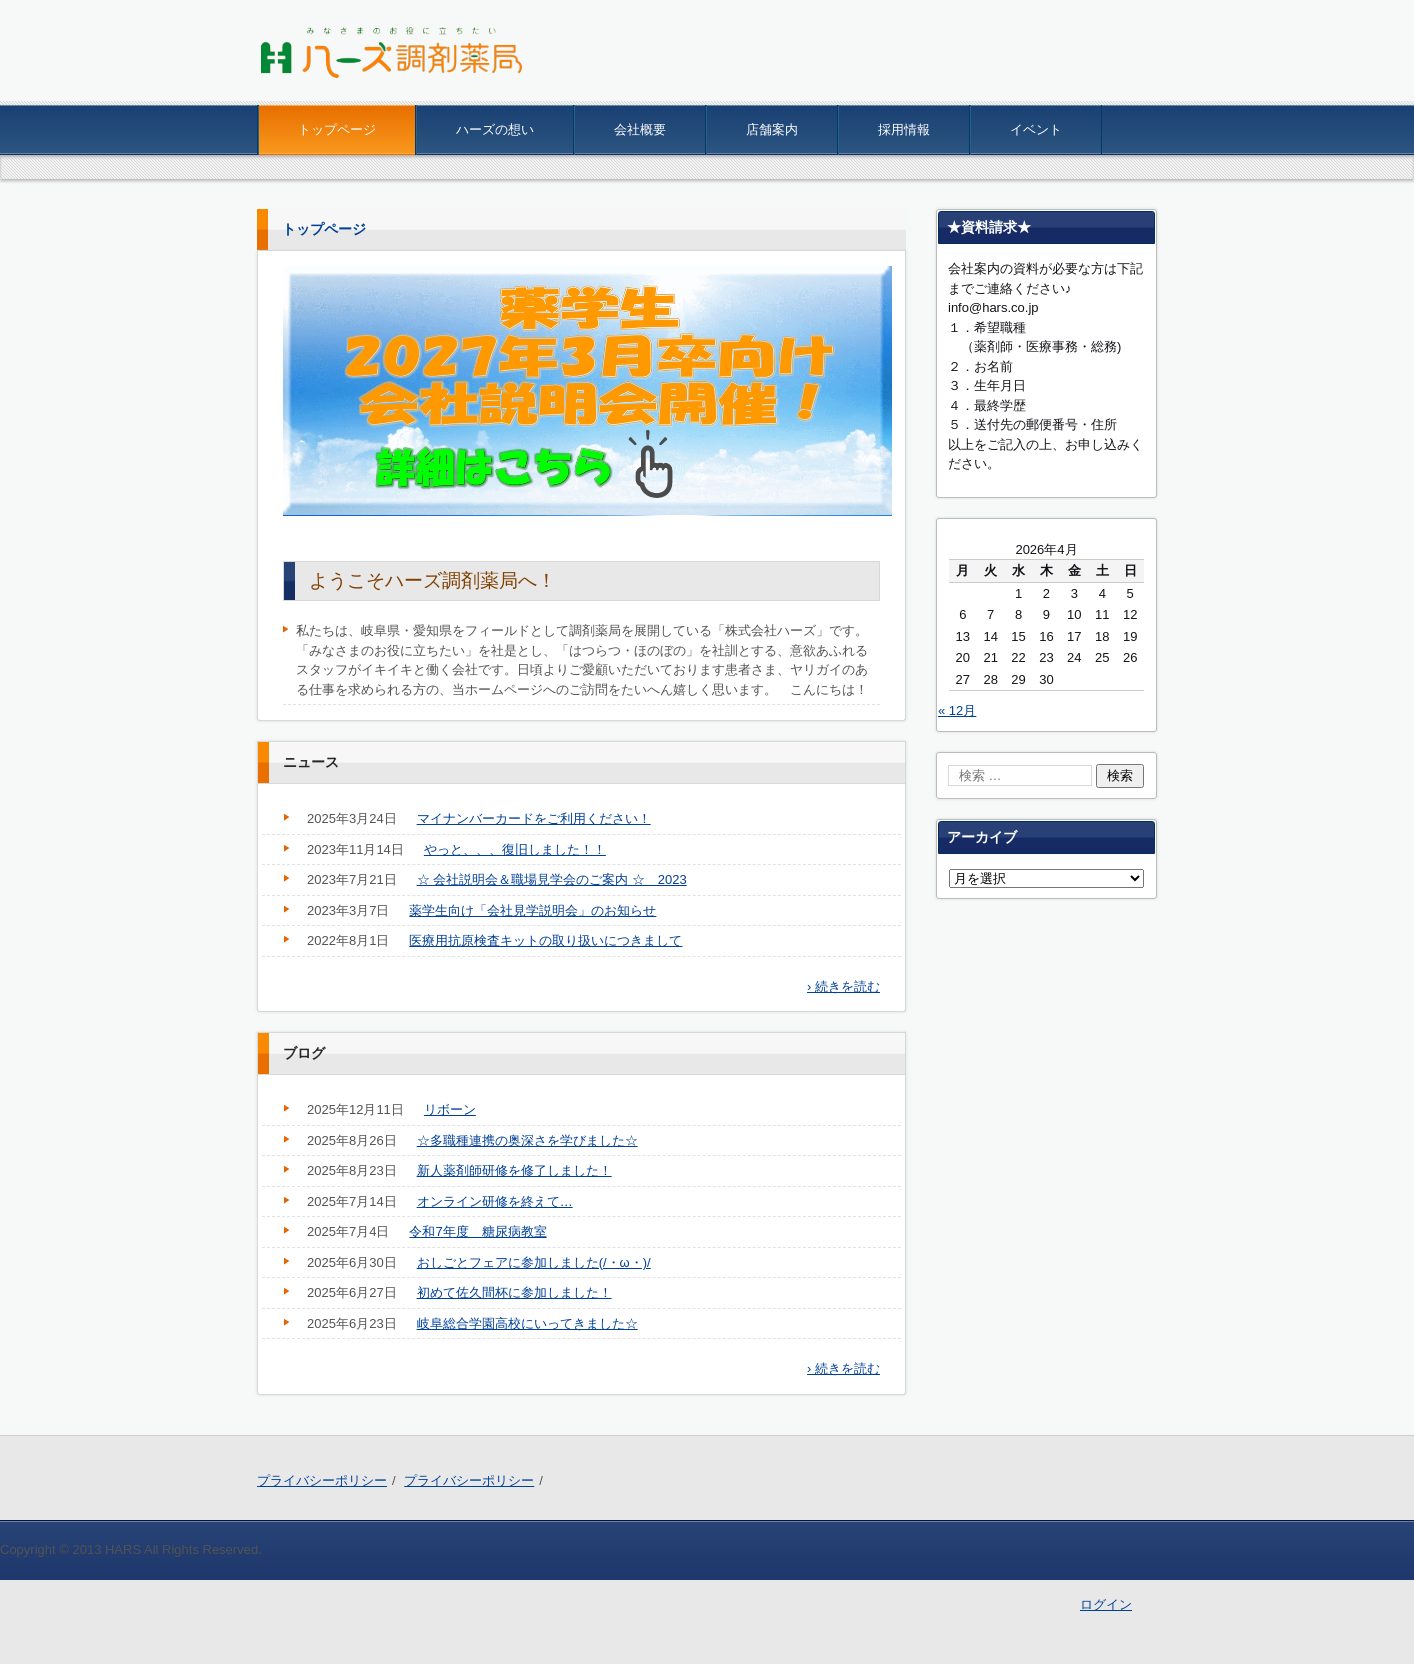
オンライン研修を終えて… (495, 1201)
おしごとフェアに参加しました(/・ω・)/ (534, 1262)
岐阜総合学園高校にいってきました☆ (527, 1323)
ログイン (1106, 1604)
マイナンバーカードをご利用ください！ (534, 818)
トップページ (337, 129)
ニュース (311, 762)
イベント (1036, 129)
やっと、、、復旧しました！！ (515, 849)
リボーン (450, 1109)
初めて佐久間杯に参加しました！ (514, 1292)
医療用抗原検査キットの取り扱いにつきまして (545, 940)
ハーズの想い (495, 129)
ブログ (304, 1053)
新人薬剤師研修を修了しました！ (514, 1170)
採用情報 (904, 129)
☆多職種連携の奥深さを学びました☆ (527, 1140)
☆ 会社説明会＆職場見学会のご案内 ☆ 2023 (552, 879)
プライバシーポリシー (322, 1480)
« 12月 (957, 710)
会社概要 (640, 129)
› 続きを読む (843, 986)
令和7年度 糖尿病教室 (477, 1231)
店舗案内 (772, 129)
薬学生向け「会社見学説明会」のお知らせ (532, 910)
